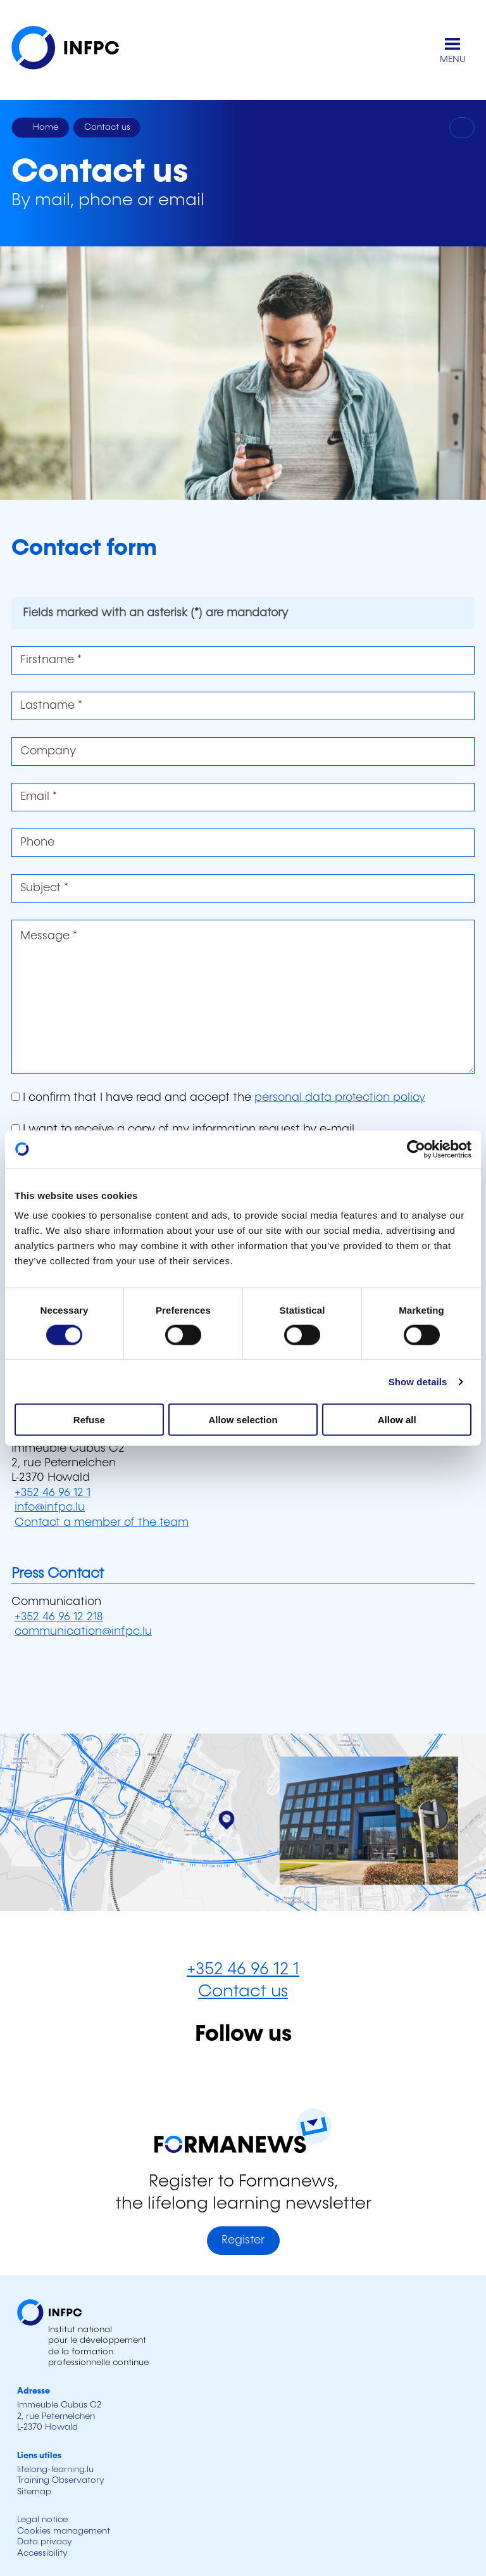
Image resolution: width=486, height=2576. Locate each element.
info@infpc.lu (50, 1507)
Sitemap (34, 2491)
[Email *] (243, 797)
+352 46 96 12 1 (52, 1493)
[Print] (462, 128)
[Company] (243, 751)
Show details (418, 1381)
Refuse (89, 1419)
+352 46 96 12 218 (59, 1617)
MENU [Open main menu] (453, 59)
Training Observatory (60, 2480)
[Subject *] (243, 888)
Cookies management (63, 2531)
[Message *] (243, 997)
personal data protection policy (339, 1097)
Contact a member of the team (102, 1522)
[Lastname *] (243, 706)
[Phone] (243, 842)
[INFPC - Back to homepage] (74, 50)
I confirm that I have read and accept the (218, 1097)
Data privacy (44, 2541)
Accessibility (42, 2553)
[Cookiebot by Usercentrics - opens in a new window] (416, 1148)
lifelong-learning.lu (55, 2469)
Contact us (243, 1991)
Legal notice (42, 2519)
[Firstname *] (243, 660)
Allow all (397, 1419)
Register (243, 2240)
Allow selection (242, 1419)
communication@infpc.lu (83, 1631)
